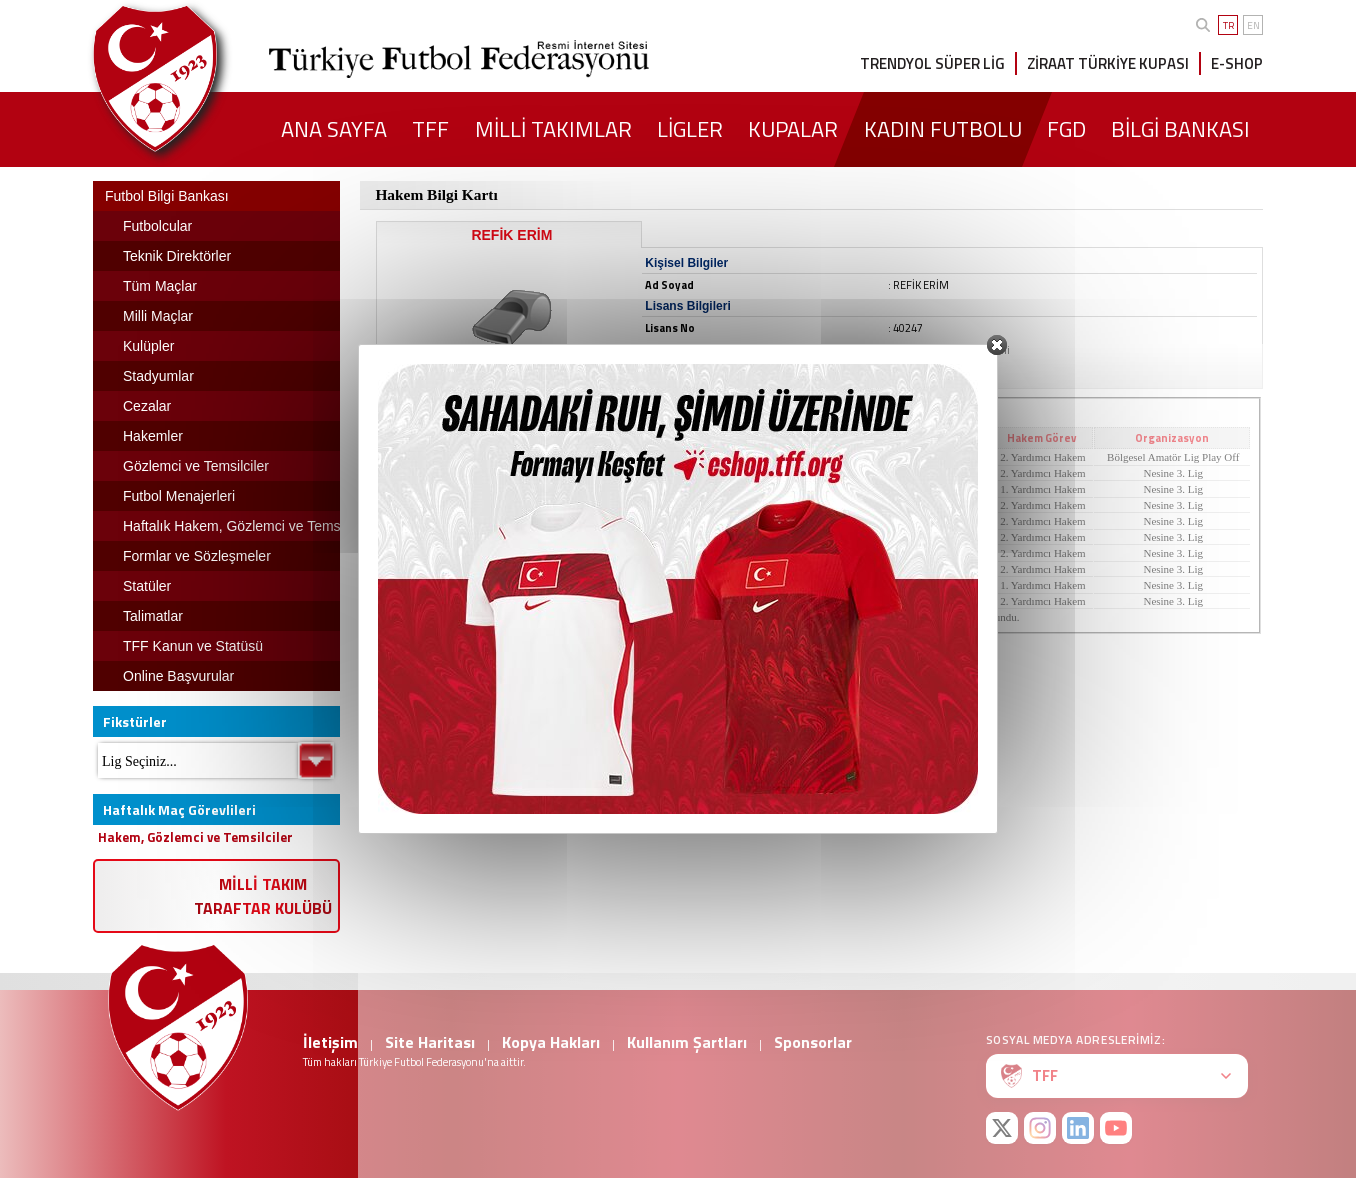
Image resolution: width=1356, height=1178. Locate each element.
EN (1253, 25)
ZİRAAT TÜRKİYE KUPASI (1108, 63)
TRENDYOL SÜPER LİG (932, 63)
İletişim (330, 1042)
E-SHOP (1237, 63)
